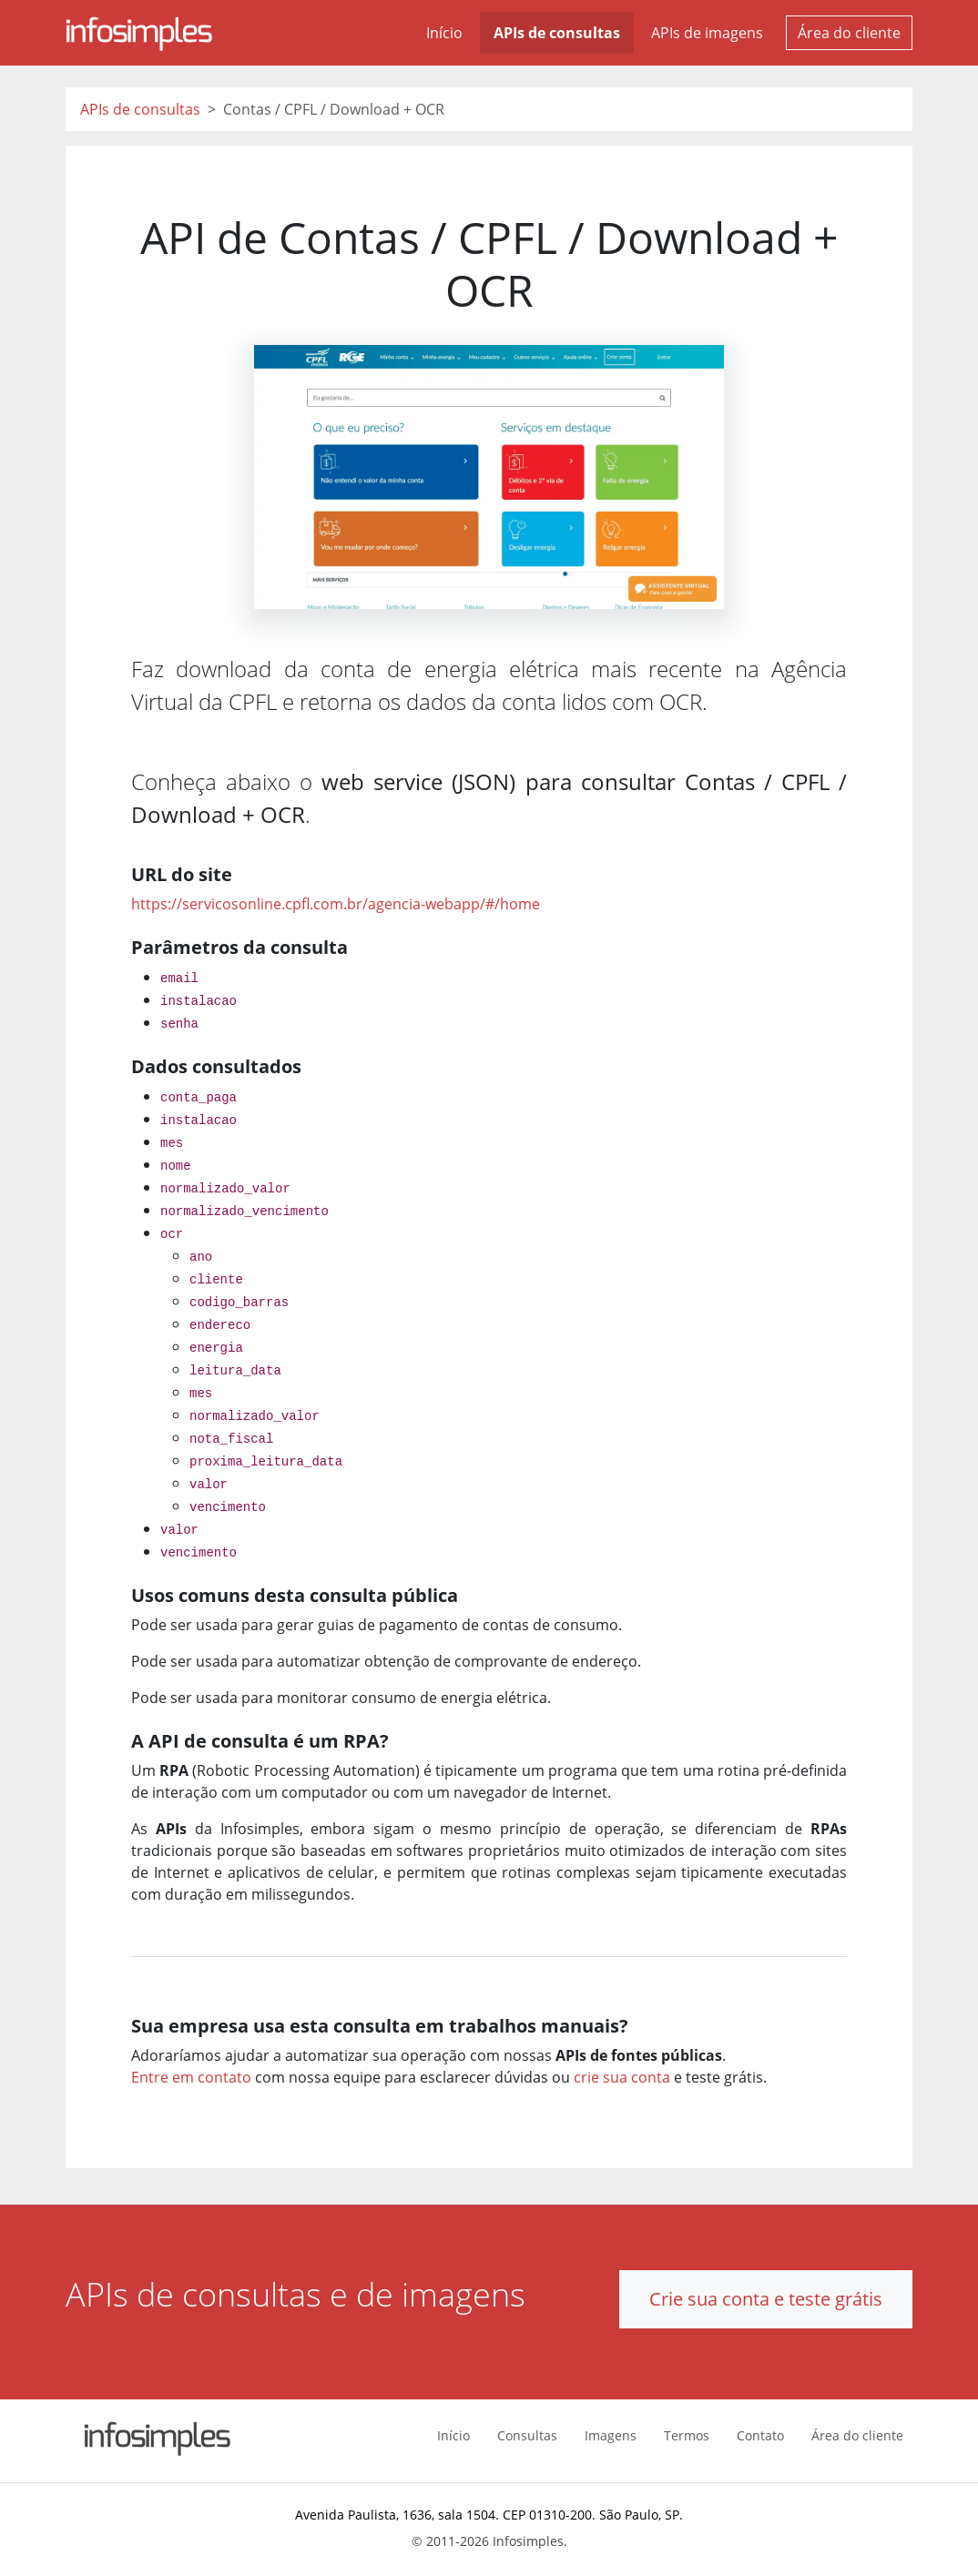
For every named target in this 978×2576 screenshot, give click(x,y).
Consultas (527, 2435)
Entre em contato (191, 2077)
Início (444, 33)
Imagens (611, 2435)
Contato (760, 2435)
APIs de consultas (557, 33)
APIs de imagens (707, 33)
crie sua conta (622, 2077)
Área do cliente (849, 33)
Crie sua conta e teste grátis (765, 2299)
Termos (686, 2435)
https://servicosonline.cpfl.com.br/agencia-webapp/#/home (335, 904)
